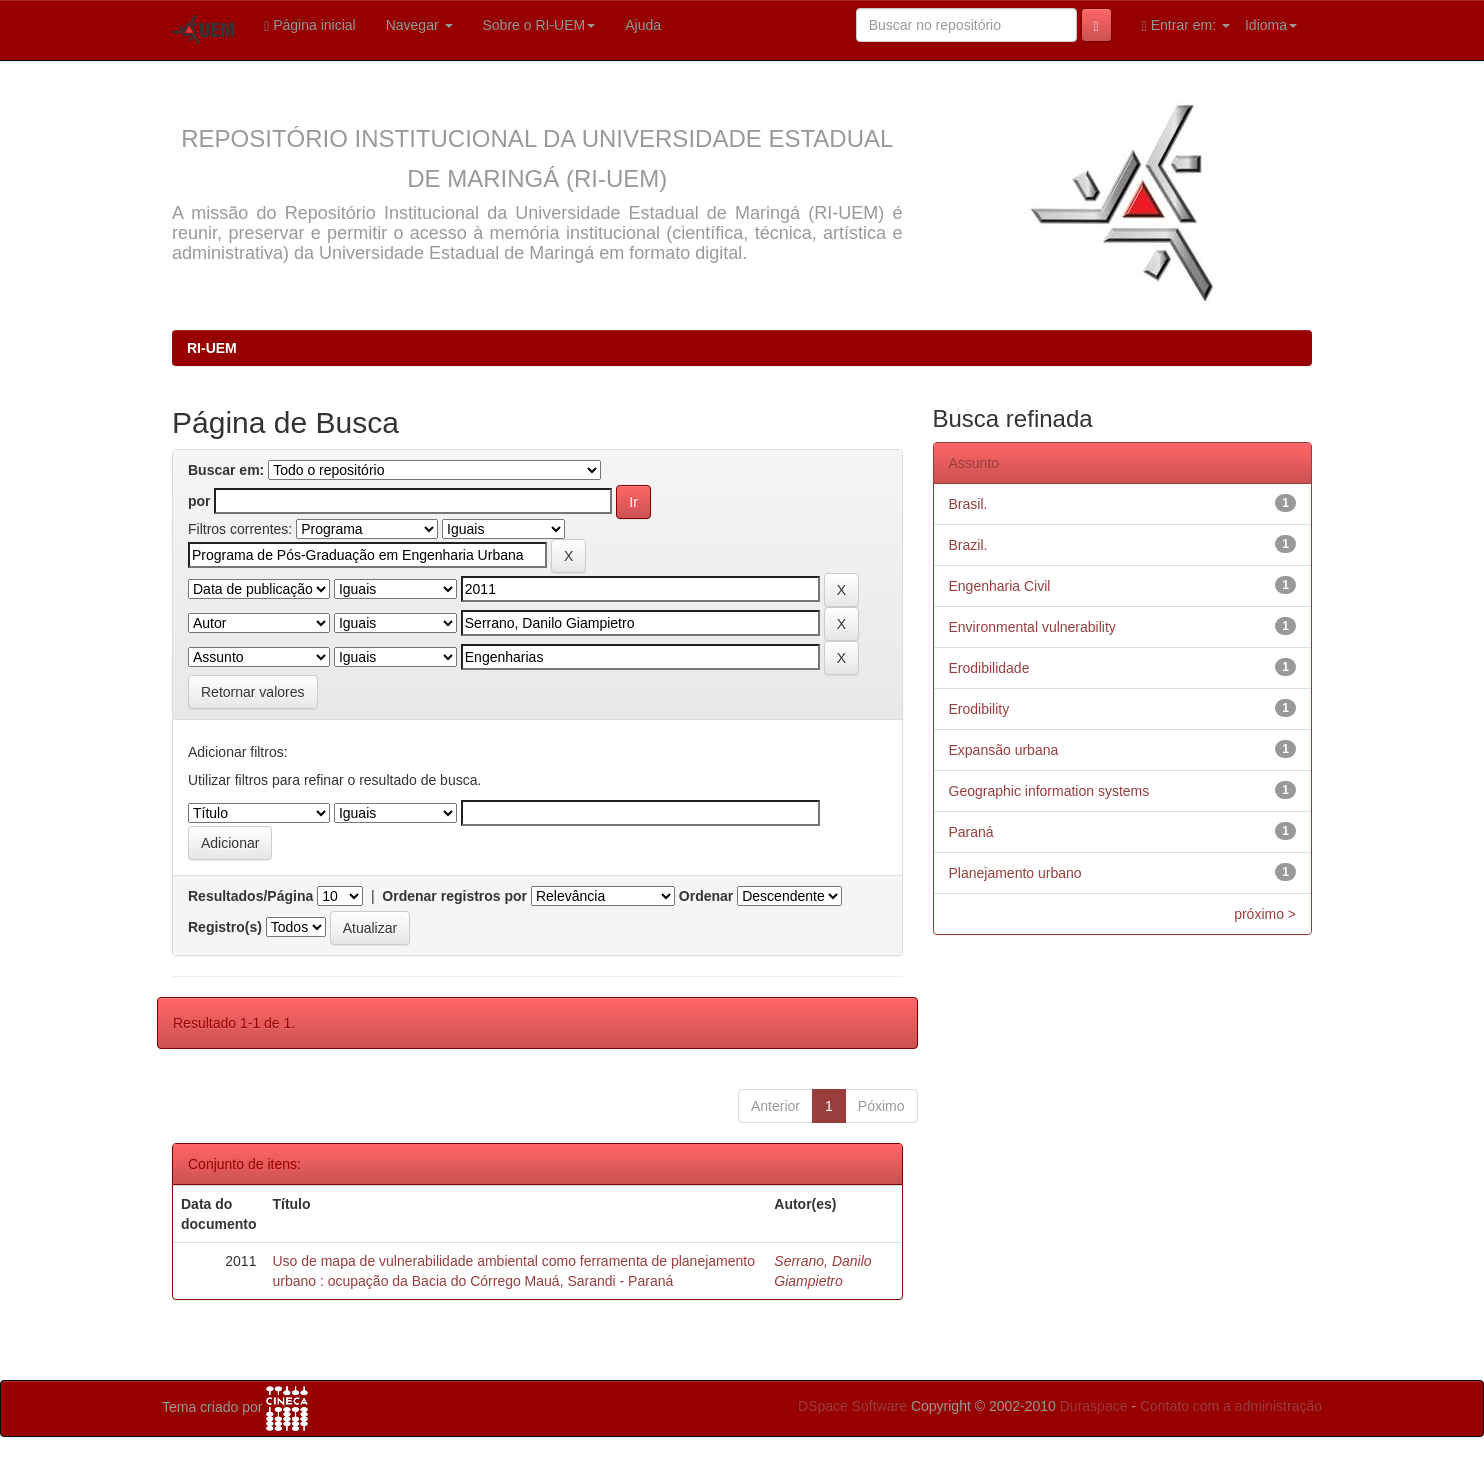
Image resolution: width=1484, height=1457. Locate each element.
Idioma (1271, 25)
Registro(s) (225, 927)
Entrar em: (1186, 25)
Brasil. (968, 504)
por (199, 501)
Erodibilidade (989, 668)
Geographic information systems (1049, 791)
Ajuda (643, 25)
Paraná (971, 832)
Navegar (419, 25)
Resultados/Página (250, 896)
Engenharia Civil (1000, 586)
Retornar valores (253, 692)
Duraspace (1094, 1406)
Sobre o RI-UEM (539, 25)
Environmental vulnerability (1032, 627)
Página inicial (310, 25)
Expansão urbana (1004, 750)
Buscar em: (226, 470)
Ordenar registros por (454, 896)
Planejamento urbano (1015, 873)
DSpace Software (852, 1406)
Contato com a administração (1231, 1406)
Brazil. (968, 545)
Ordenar (706, 896)
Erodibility (979, 709)
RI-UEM (212, 348)
